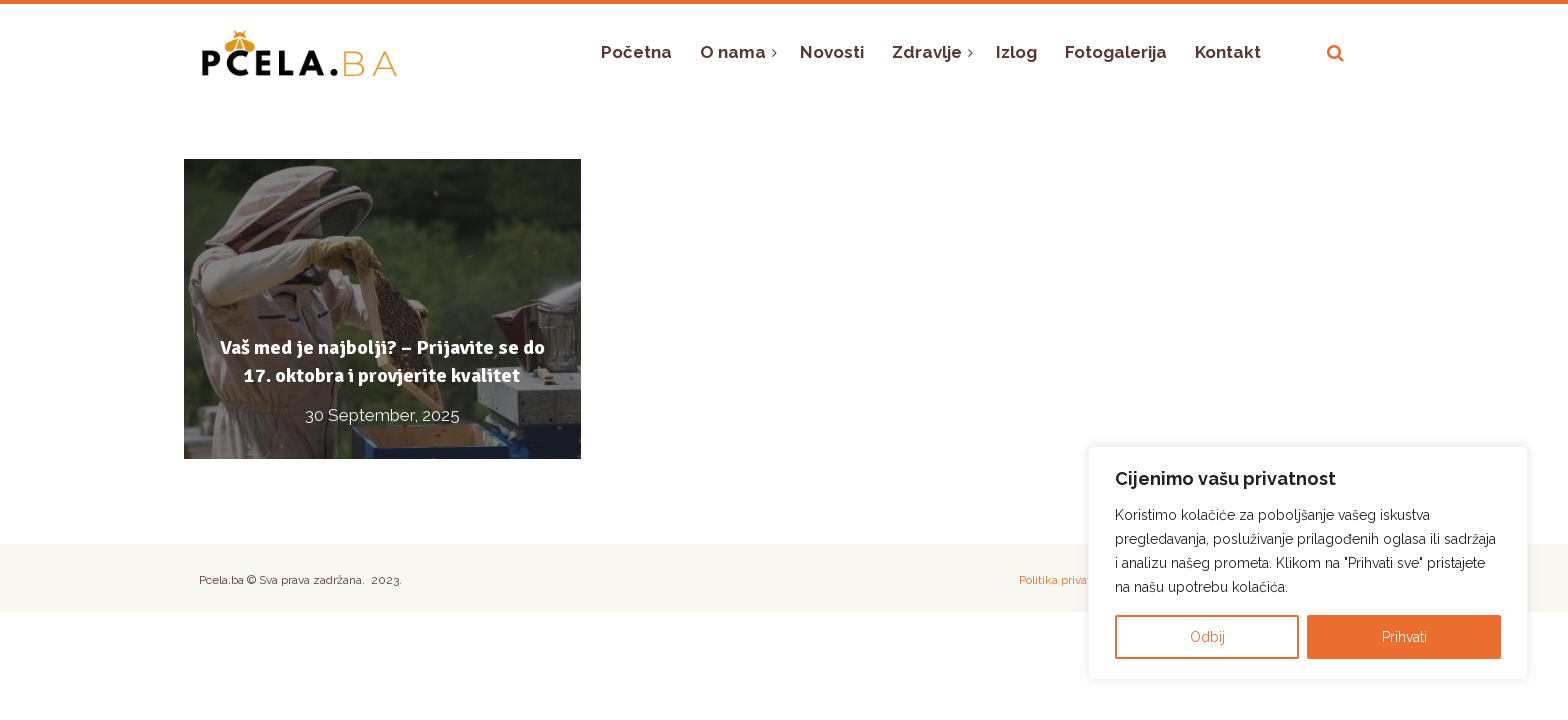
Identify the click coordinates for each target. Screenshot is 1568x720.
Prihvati (1404, 637)
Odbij (1207, 637)
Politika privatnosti (1068, 580)
